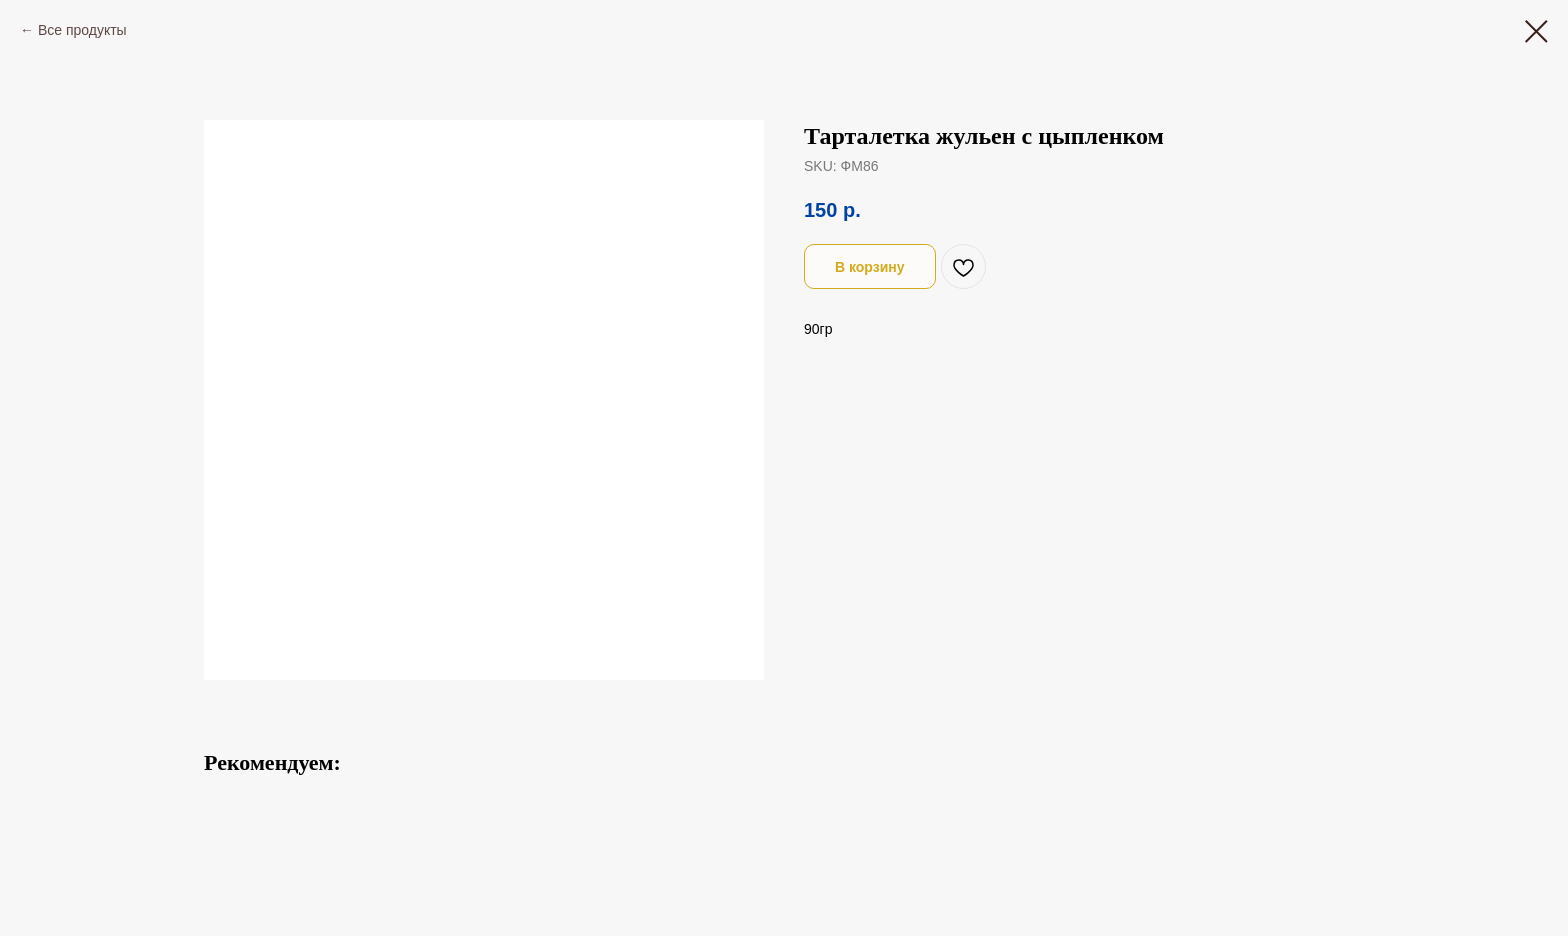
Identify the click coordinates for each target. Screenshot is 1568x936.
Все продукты (82, 30)
